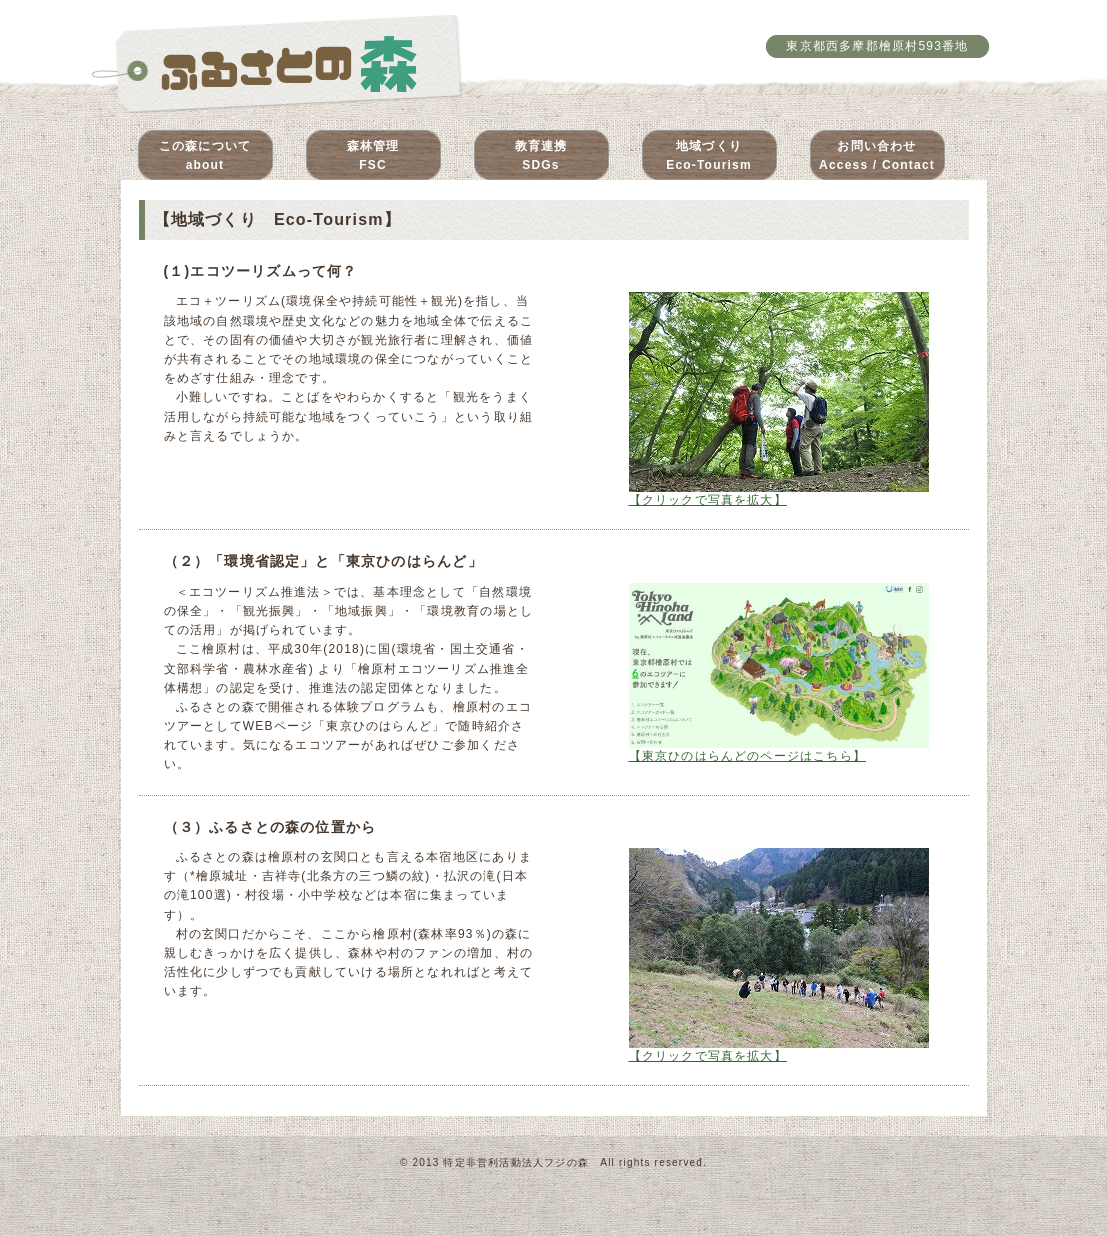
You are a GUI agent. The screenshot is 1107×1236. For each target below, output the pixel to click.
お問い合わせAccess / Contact (877, 155)
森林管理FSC (373, 155)
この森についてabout (205, 155)
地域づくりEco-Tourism (709, 155)
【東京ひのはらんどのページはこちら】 (779, 750)
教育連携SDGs (541, 155)
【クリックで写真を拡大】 (779, 494)
